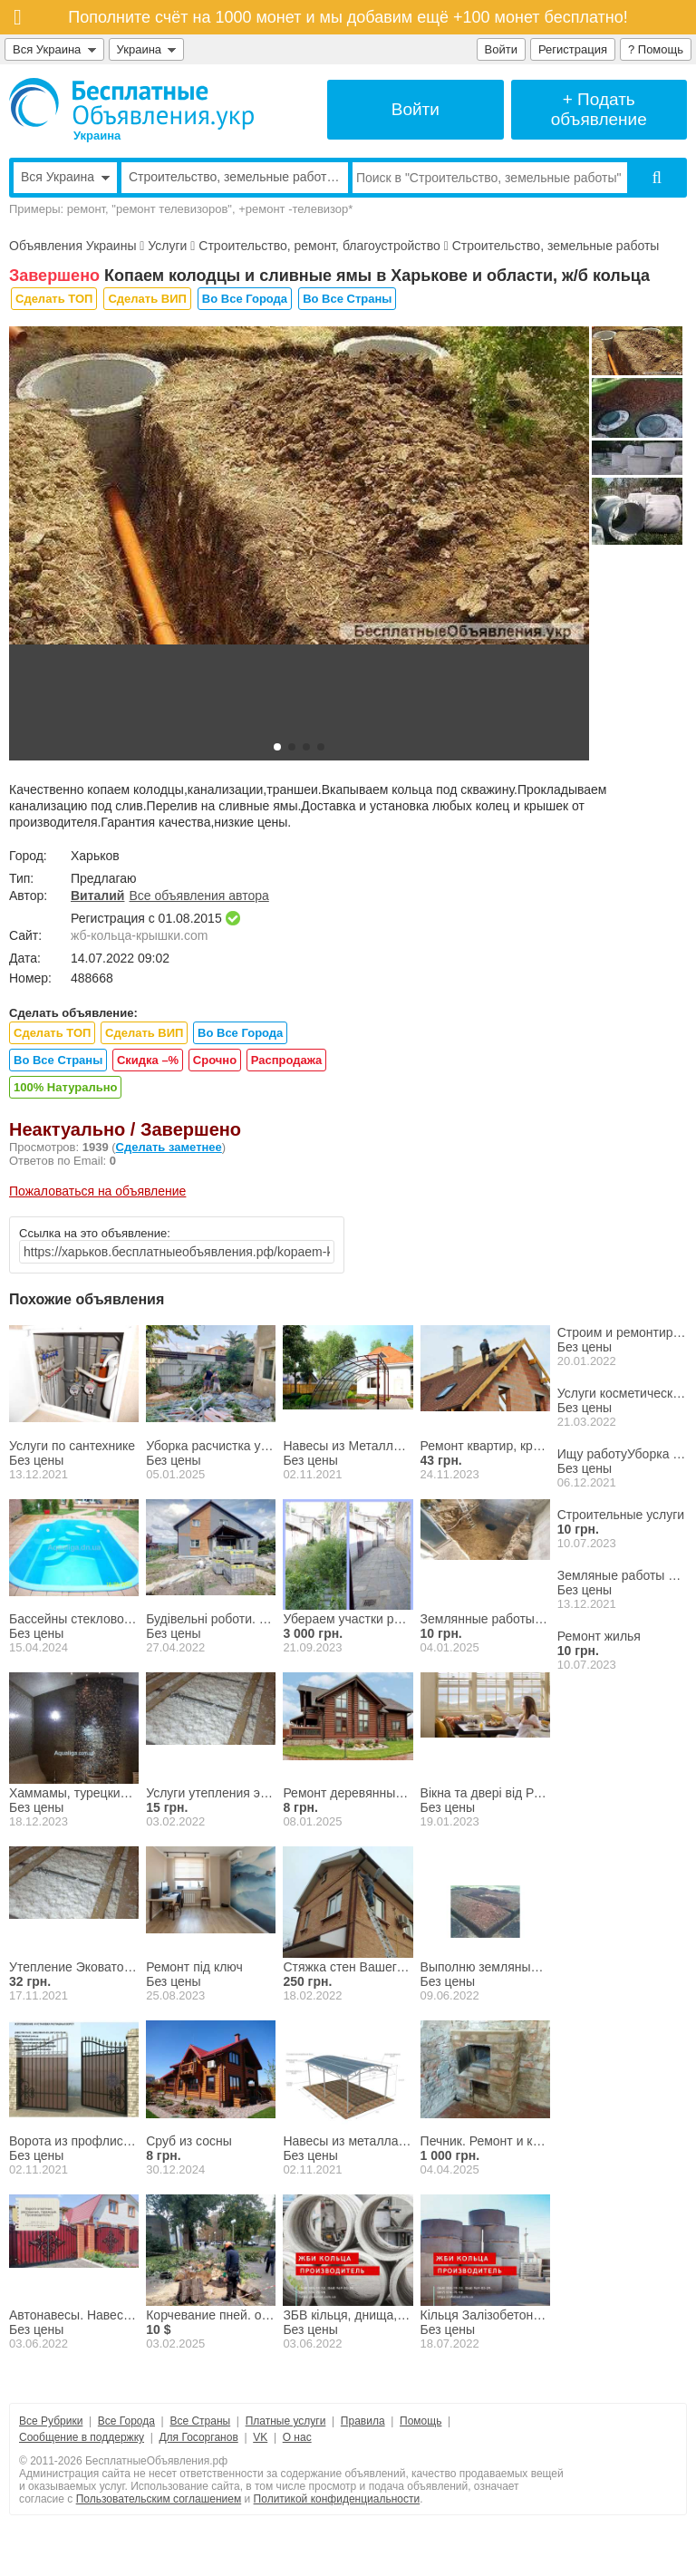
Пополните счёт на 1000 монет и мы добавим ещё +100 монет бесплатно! (348, 17)
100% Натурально (65, 1087)
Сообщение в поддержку (81, 2437)
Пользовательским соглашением (159, 2499)
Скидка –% (148, 1060)
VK (260, 2437)
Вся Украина (54, 49)
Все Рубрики (50, 2421)
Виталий (97, 895)
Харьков (95, 855)
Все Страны (199, 2421)
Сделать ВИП (147, 298)
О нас (297, 2437)
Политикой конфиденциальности (337, 2499)
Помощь (420, 2421)
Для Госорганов (198, 2437)
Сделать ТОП (53, 298)
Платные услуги (286, 2421)
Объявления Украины (72, 245)
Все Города (126, 2421)
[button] (277, 747)
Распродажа (287, 1060)
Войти (501, 49)
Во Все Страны (347, 298)
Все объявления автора (198, 895)
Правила (363, 2421)
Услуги (167, 245)
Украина (147, 49)
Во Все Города (244, 298)
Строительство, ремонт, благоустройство (319, 245)
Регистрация (572, 49)
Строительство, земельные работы (556, 245)
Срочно (215, 1060)
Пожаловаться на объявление (97, 1191)
